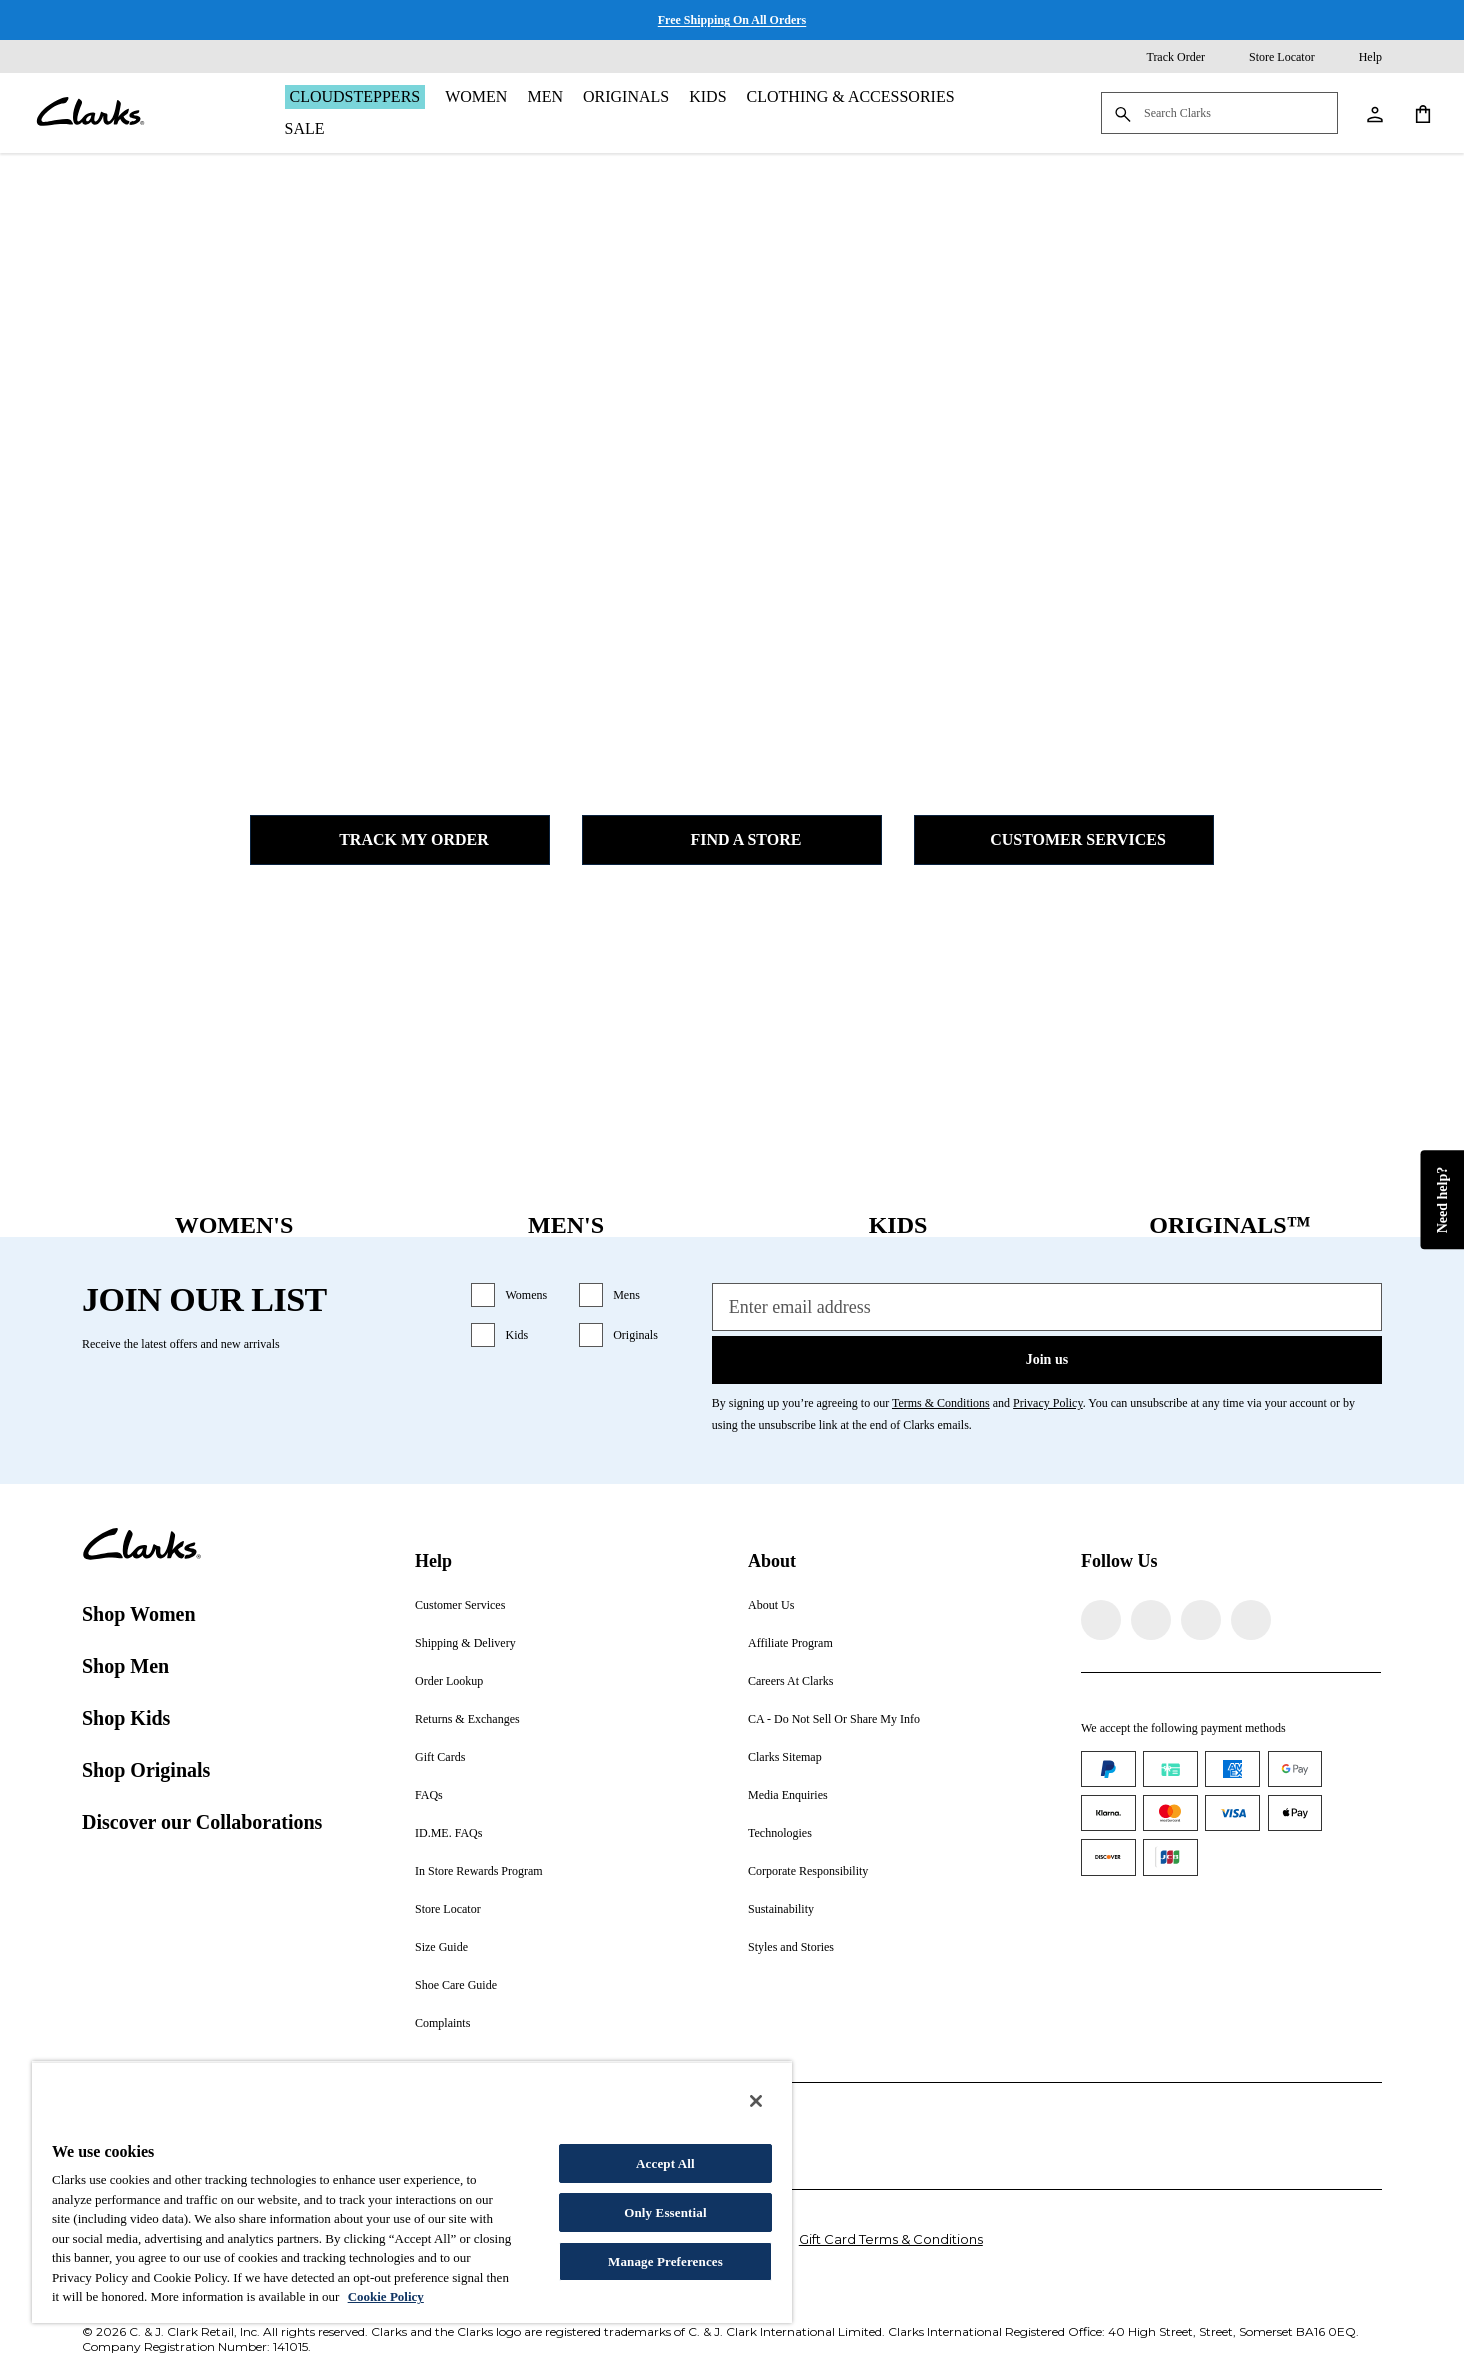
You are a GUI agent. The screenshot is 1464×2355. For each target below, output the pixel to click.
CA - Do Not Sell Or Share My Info (834, 1719)
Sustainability (781, 1909)
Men (545, 96)
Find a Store (732, 840)
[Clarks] (90, 113)
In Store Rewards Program (479, 1871)
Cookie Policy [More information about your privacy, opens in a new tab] (386, 2296)
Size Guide (441, 1947)
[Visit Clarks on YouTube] (1251, 1620)
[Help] (1356, 57)
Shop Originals (146, 1770)
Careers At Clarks (790, 1681)
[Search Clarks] (1219, 114)
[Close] (756, 2101)
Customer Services (1064, 840)
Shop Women (139, 1614)
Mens (626, 1295)
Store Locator (448, 1909)
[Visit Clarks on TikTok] (1201, 1620)
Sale (305, 128)
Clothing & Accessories (851, 96)
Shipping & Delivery (465, 1643)
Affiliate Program (790, 1643)
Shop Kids (126, 1718)
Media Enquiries (788, 1795)
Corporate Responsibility (808, 1871)
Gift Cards (440, 1757)
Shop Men (125, 1666)
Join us (1047, 1359)
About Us (771, 1605)
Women (476, 96)
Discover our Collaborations (202, 1822)
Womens (526, 1295)
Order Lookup (449, 1681)
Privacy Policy (1048, 1403)
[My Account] (1374, 113)
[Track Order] (1161, 57)
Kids (707, 96)
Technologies (780, 1833)
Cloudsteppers (355, 96)
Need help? (1441, 1199)
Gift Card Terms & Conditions (891, 2239)
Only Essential (665, 2212)
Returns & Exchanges (467, 1719)
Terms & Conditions (941, 1403)
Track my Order (400, 840)
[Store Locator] (1268, 57)
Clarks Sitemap (785, 1757)
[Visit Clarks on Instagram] (1151, 1620)
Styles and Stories (791, 1947)
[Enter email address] (1047, 1307)
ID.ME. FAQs (448, 1833)
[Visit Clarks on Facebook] (1101, 1620)
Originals (626, 96)
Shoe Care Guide (456, 1985)
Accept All (665, 2163)
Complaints (442, 2023)
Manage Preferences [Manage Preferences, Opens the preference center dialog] (665, 2261)
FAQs (429, 1795)
